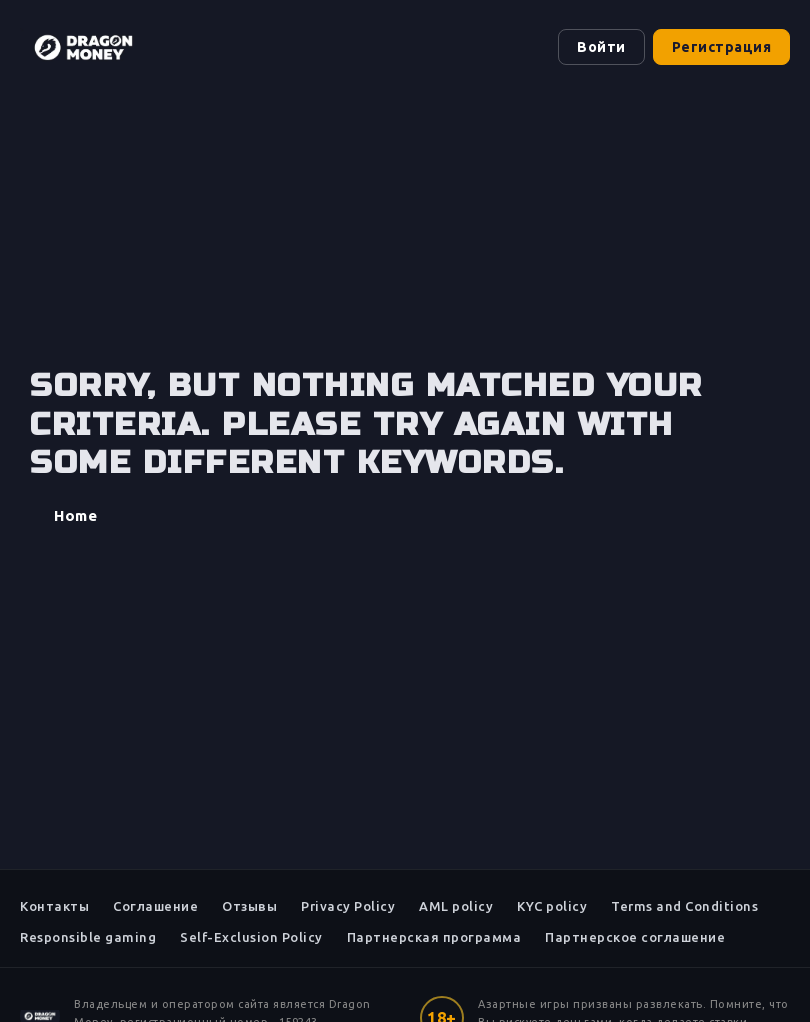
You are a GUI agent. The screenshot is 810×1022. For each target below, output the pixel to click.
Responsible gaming (88, 937)
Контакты (54, 906)
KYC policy (552, 906)
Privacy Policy (348, 906)
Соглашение (155, 906)
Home (75, 515)
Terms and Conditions (684, 906)
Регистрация (722, 47)
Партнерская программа (434, 937)
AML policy (456, 906)
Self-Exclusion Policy (251, 937)
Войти (601, 47)
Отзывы (249, 906)
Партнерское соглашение (635, 937)
